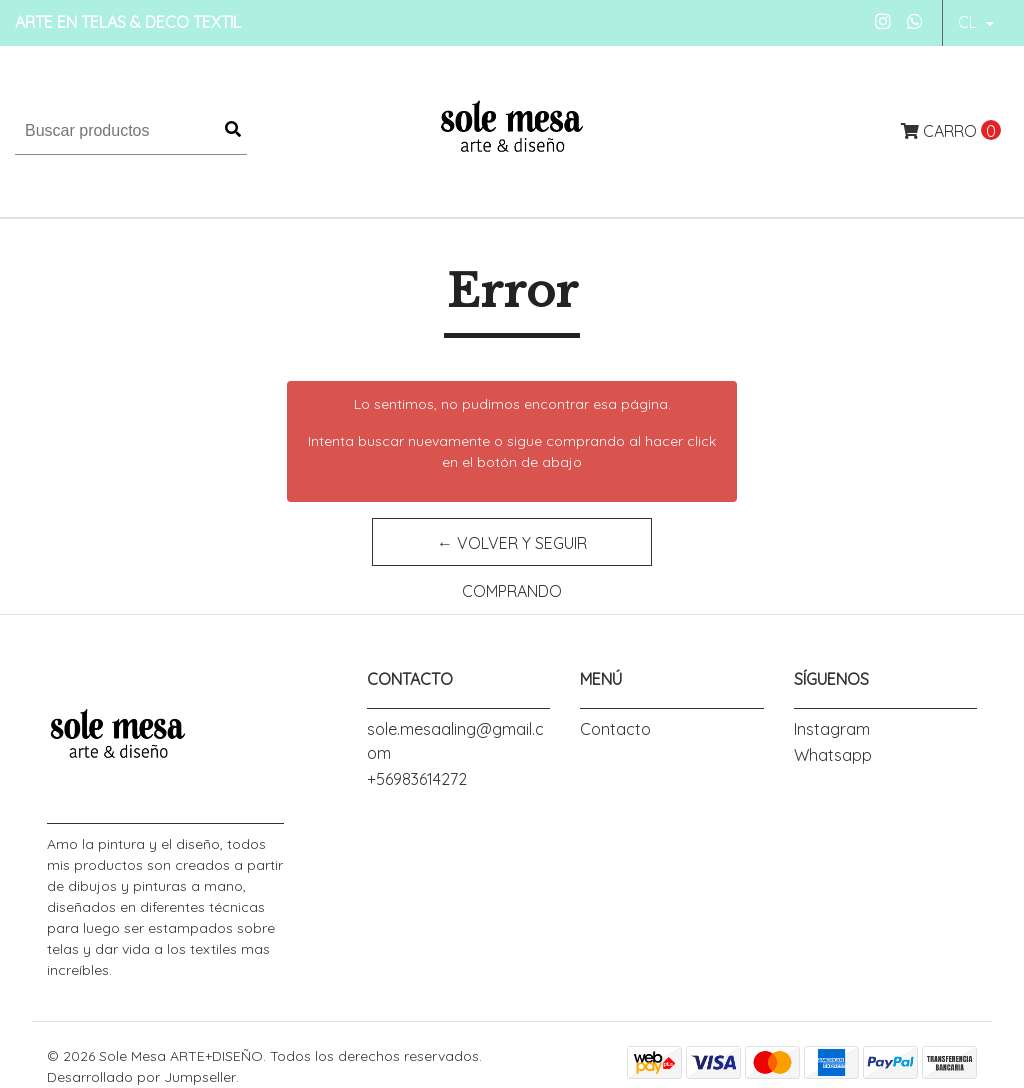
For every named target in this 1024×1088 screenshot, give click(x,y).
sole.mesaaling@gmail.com (455, 741)
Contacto (615, 729)
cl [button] (969, 22)
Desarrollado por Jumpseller (141, 1077)
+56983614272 (417, 779)
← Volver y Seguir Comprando (512, 549)
